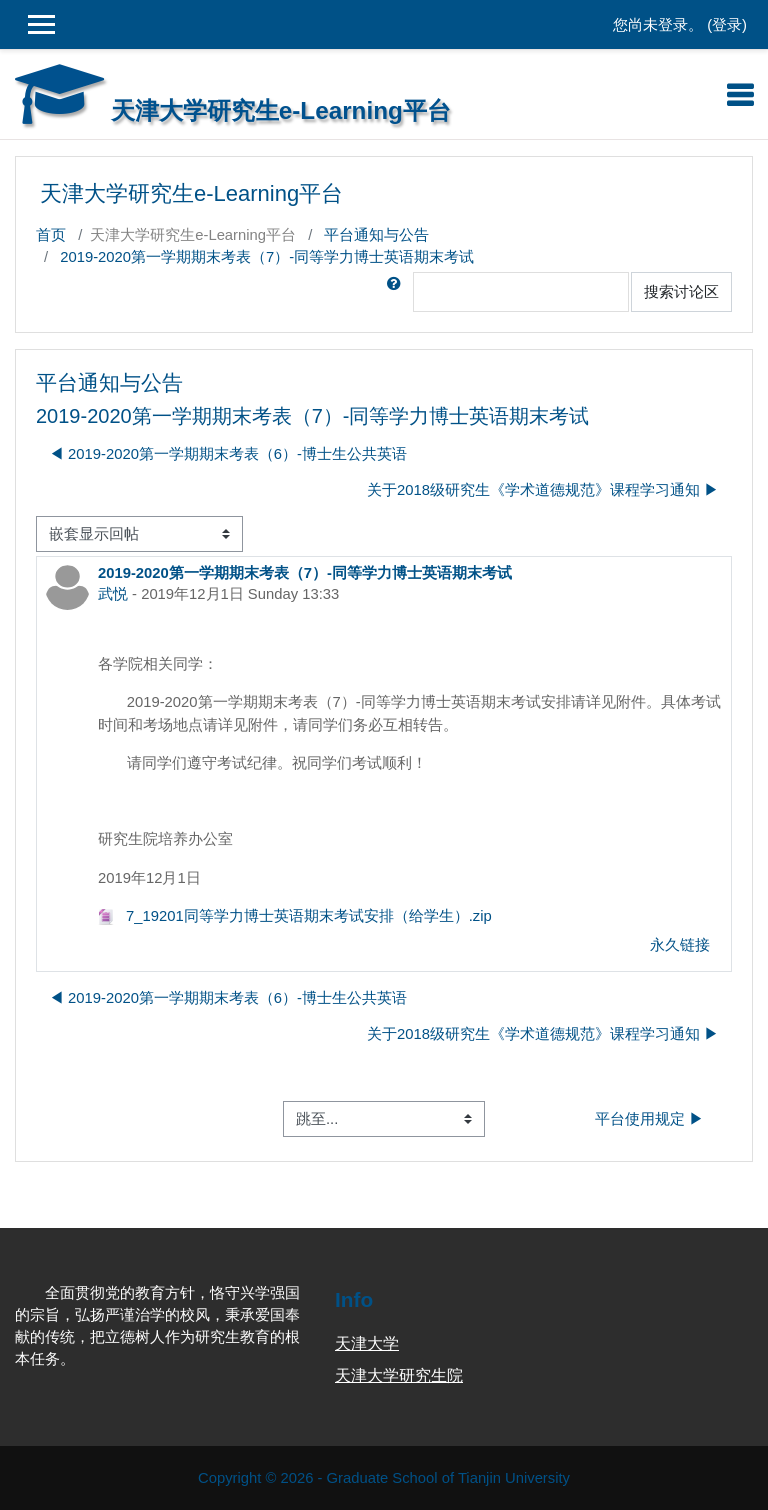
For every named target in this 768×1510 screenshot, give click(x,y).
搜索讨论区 (681, 292)
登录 (727, 25)
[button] (398, 292)
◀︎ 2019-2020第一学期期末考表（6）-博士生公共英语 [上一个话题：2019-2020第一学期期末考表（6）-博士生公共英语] (228, 454)
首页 (51, 235)
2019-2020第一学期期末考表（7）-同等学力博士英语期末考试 (267, 257)
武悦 (113, 594)
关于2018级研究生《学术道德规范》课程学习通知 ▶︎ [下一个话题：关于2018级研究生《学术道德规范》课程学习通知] (543, 490)
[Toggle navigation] (740, 95)
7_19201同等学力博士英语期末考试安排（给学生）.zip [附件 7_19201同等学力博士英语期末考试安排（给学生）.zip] (295, 916)
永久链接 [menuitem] (680, 945)
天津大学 (367, 1343)
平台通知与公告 (376, 235)
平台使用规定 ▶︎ (649, 1119)
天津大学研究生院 (399, 1375)
